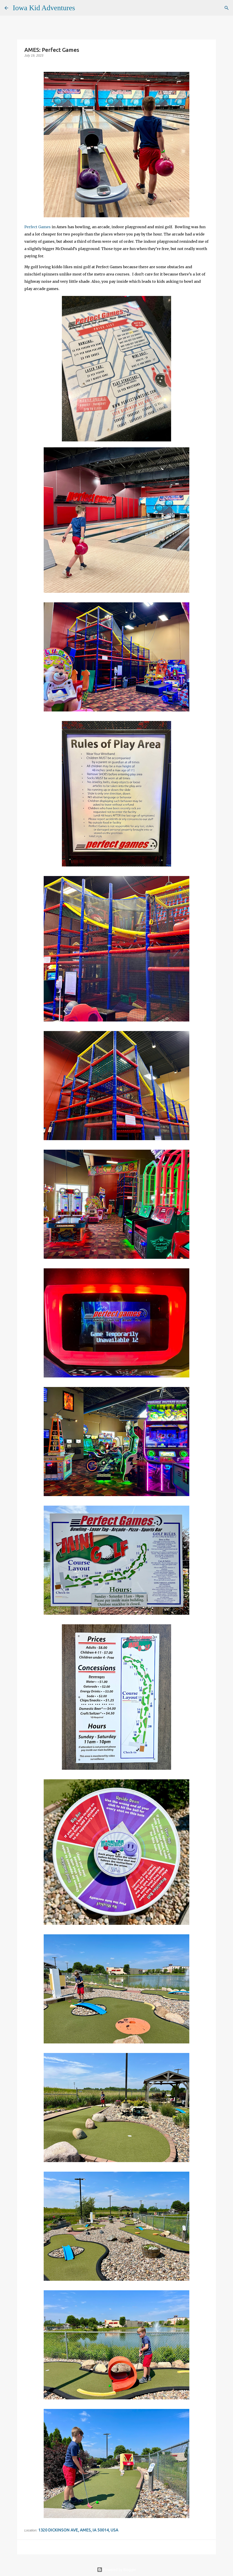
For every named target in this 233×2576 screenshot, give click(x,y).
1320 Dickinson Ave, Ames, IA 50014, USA (78, 2530)
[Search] (81, 8)
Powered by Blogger (116, 2570)
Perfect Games (37, 227)
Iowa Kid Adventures (44, 8)
